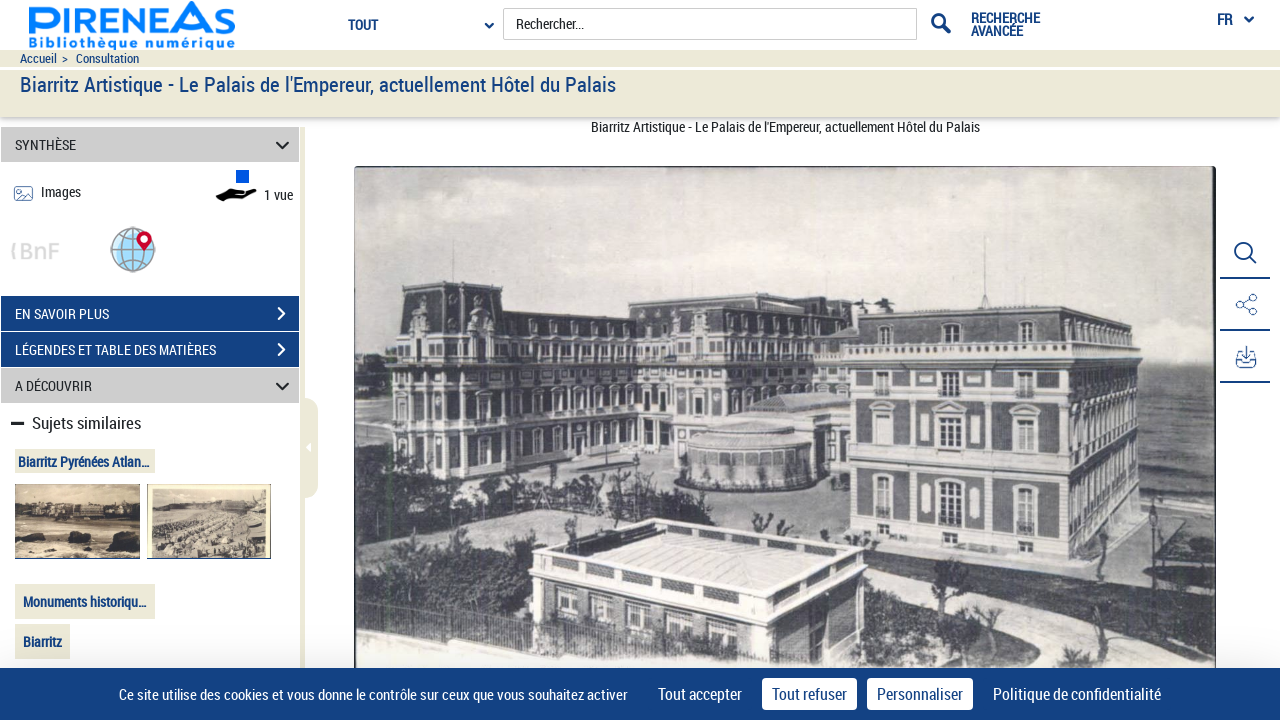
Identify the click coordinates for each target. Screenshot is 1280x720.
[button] (133, 248)
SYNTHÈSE (155, 144)
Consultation (107, 58)
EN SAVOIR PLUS (157, 314)
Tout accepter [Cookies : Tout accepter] (700, 694)
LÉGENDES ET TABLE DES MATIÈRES (157, 350)
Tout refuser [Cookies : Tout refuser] (809, 694)
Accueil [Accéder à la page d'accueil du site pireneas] (38, 58)
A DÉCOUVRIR (155, 385)
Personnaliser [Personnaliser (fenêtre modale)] (920, 694)
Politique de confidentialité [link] (1077, 694)
